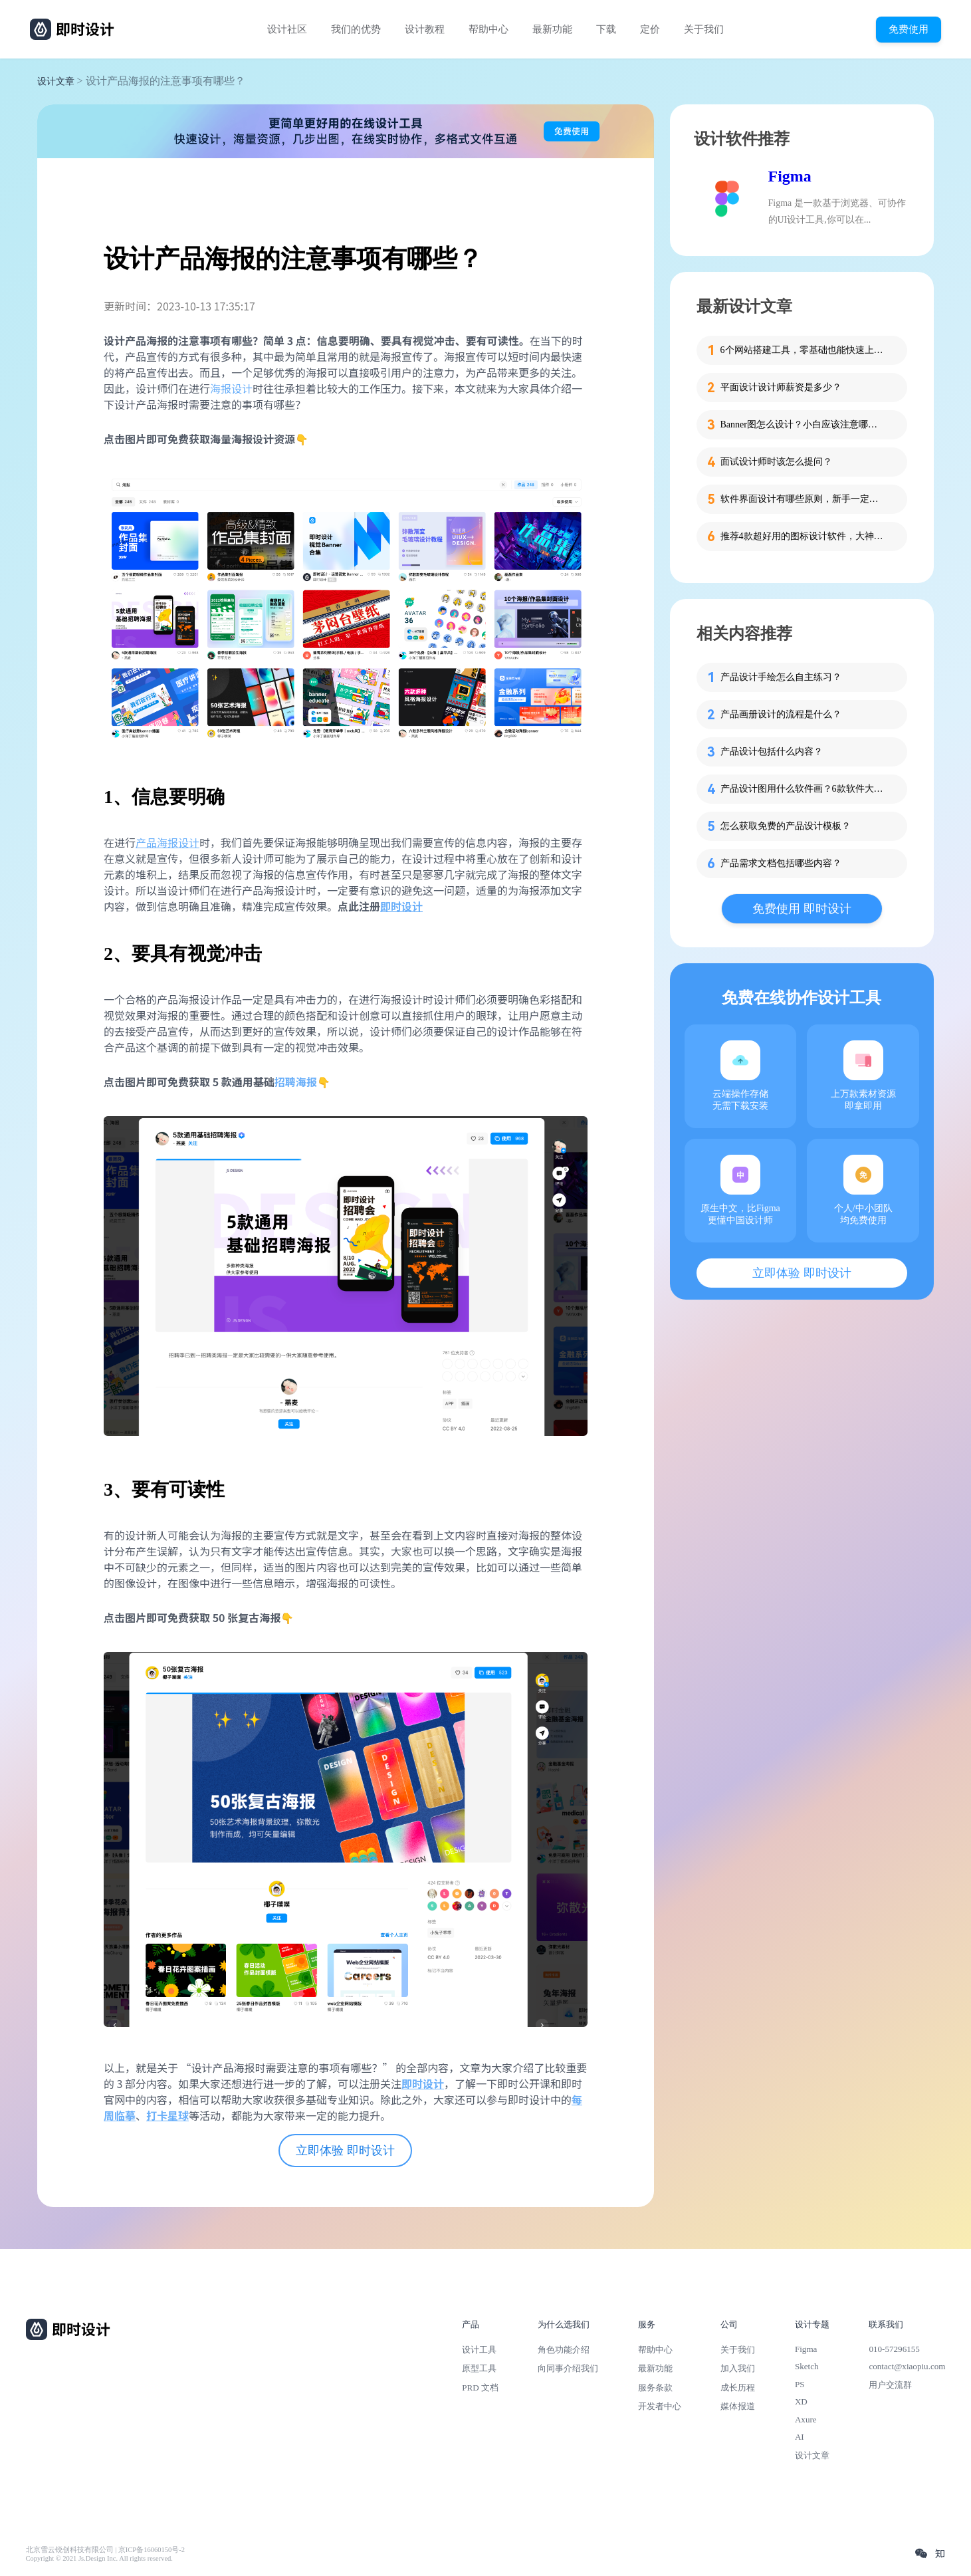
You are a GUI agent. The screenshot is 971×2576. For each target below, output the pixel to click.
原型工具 (479, 2368)
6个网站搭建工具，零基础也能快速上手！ (803, 350)
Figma (789, 176)
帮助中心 (488, 29)
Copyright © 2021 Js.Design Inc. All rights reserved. (99, 2558)
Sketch (807, 2366)
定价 (650, 29)
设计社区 (287, 29)
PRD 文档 (480, 2388)
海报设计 (231, 388)
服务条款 (655, 2388)
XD (801, 2401)
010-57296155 (894, 2349)
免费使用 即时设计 (801, 908)
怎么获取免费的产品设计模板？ (785, 826)
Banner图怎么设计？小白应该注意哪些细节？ (803, 424)
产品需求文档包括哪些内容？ (780, 863)
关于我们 (704, 29)
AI (799, 2437)
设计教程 (425, 29)
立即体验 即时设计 (345, 2150)
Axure (806, 2419)
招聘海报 (295, 1082)
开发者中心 (659, 2406)
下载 (606, 29)
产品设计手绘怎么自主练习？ (780, 677)
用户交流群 (890, 2385)
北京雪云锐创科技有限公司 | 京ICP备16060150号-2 (105, 2549)
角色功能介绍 (564, 2350)
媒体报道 (737, 2406)
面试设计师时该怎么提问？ (776, 462)
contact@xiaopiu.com (907, 2366)
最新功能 (552, 29)
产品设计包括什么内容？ (771, 752)
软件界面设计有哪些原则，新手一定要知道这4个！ (803, 499)
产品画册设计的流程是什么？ (780, 714)
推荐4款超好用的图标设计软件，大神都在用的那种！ (803, 536)
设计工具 (479, 2350)
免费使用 (908, 29)
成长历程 (737, 2388)
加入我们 (737, 2368)
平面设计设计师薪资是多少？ (780, 387)
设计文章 (55, 81)
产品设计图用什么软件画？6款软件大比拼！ (803, 789)
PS (800, 2384)
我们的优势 (356, 29)
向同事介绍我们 (568, 2368)
